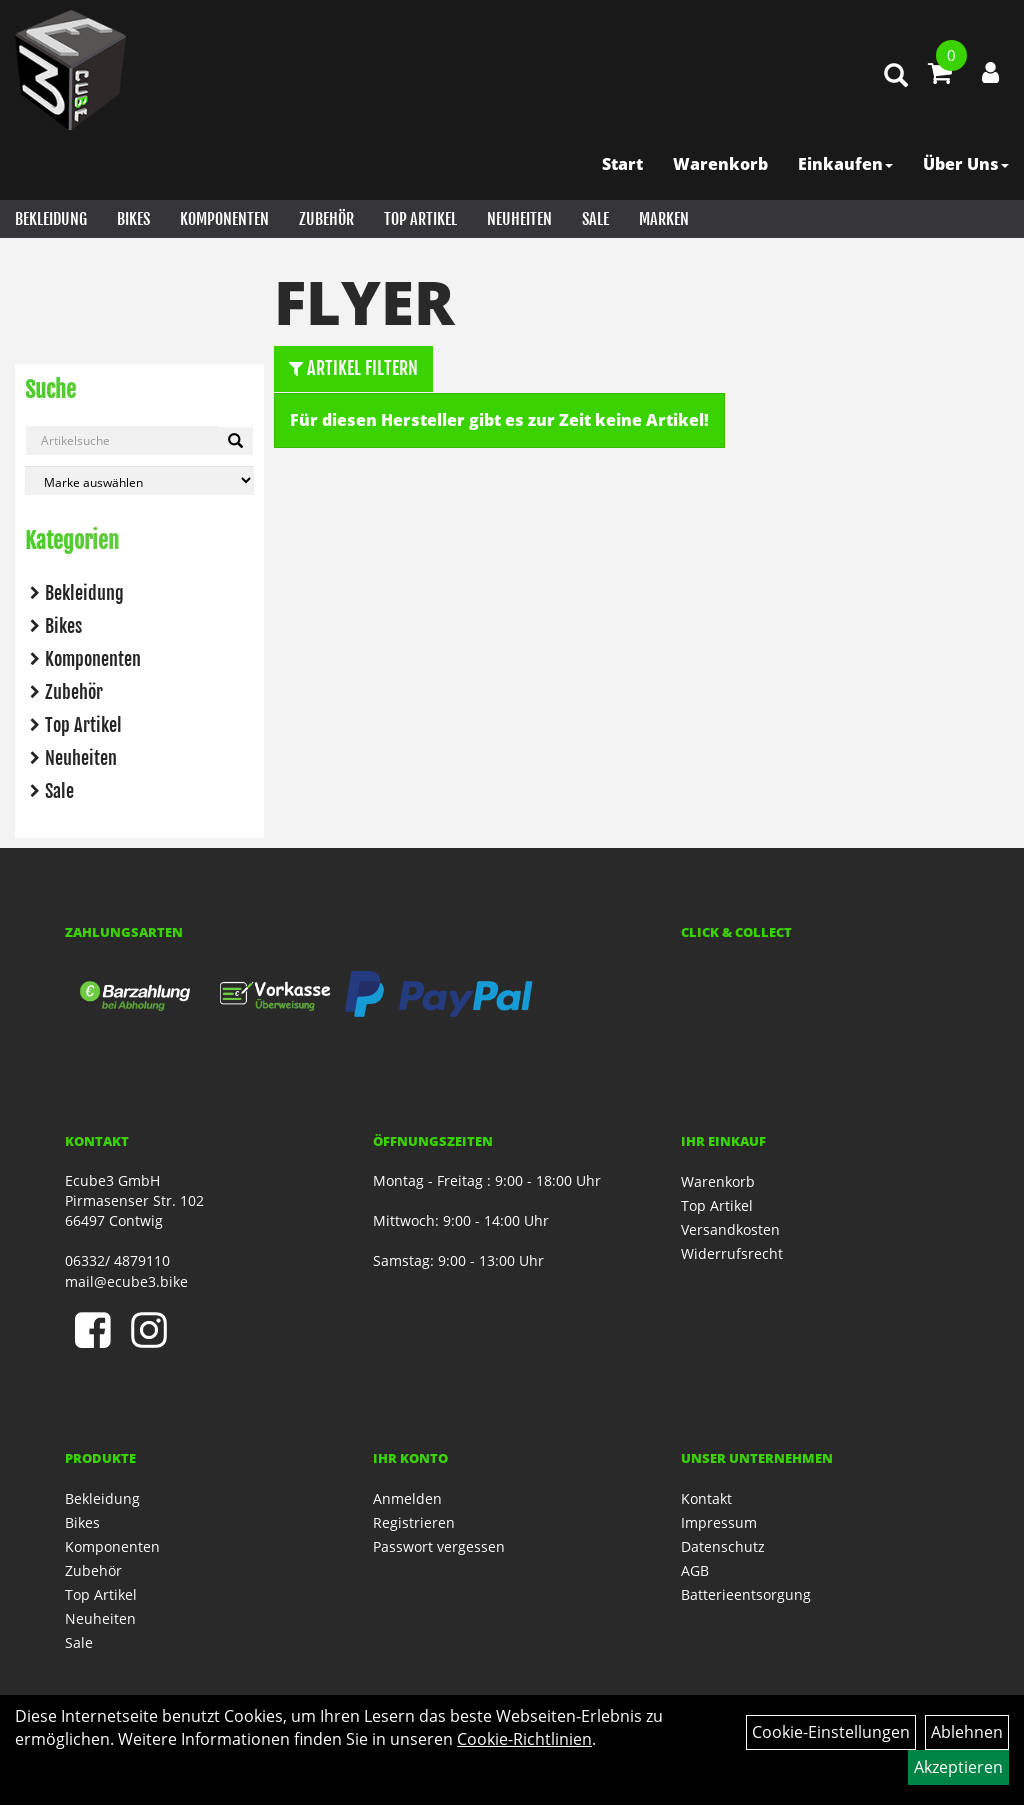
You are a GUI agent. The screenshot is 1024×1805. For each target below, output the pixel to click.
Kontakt (706, 1498)
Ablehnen (967, 1732)
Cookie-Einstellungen (831, 1732)
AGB (695, 1570)
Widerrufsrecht (732, 1253)
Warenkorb (720, 164)
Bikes (133, 219)
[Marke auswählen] (139, 480)
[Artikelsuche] (896, 76)
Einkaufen (845, 164)
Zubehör (326, 219)
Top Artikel (420, 219)
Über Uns (966, 164)
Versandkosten (730, 1229)
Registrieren (414, 1522)
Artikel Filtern (353, 368)
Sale (595, 219)
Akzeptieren (958, 1767)
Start (622, 164)
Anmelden (407, 1498)
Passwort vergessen (439, 1546)
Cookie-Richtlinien (524, 1739)
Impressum (719, 1522)
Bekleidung (51, 219)
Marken (664, 219)
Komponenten (224, 219)
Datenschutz (723, 1546)
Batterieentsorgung (746, 1594)
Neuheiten (519, 219)
